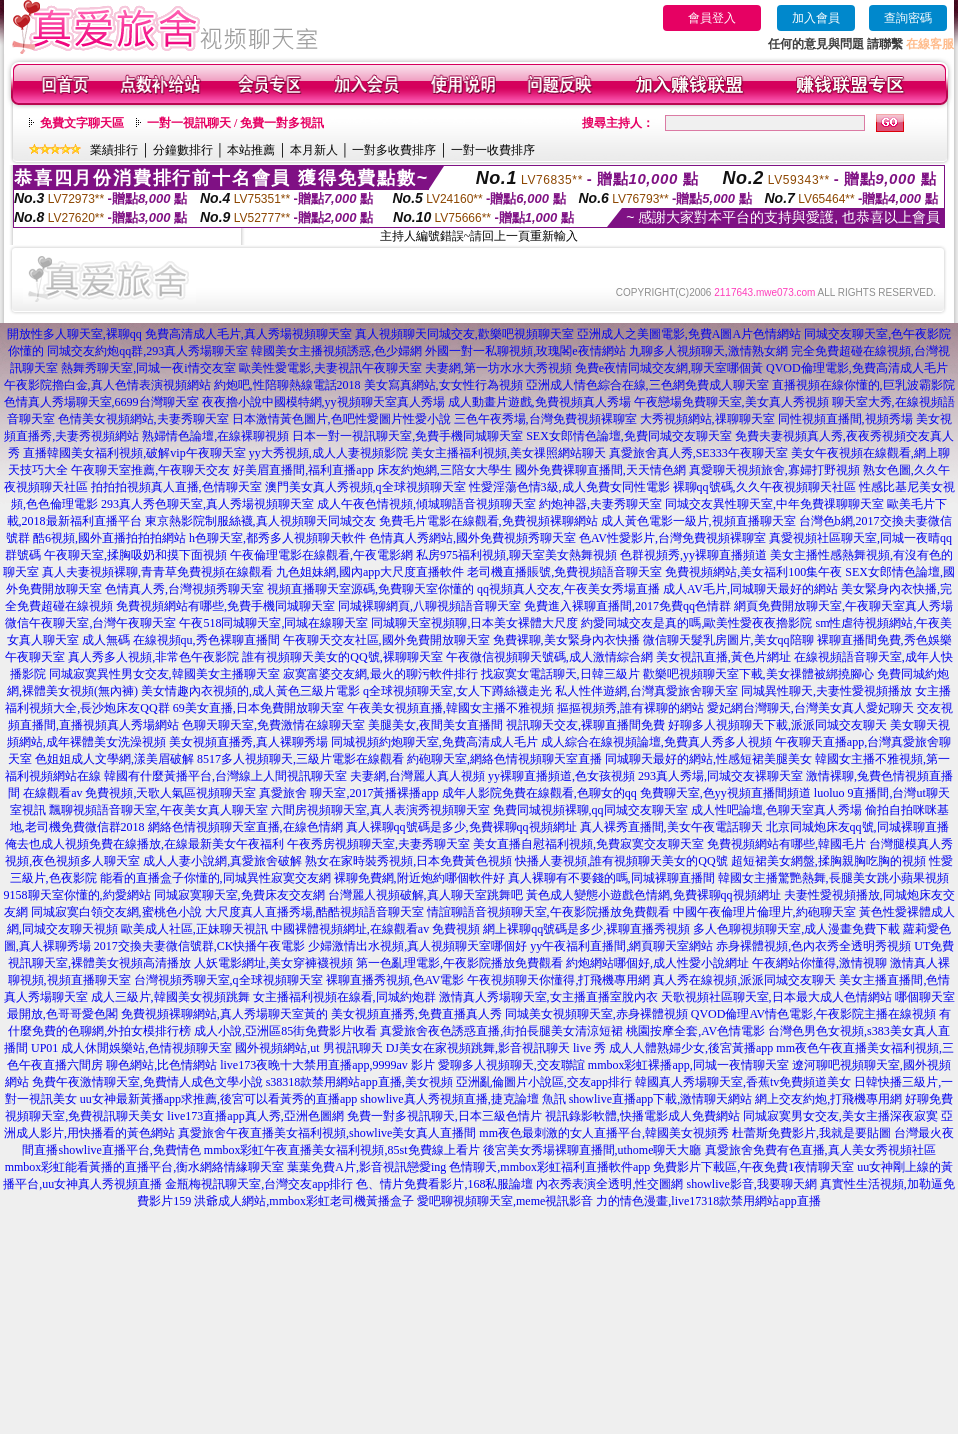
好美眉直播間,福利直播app (303, 470)
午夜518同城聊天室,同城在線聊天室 (273, 623)
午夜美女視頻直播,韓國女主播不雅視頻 (450, 708)
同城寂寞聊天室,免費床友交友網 (239, 895)
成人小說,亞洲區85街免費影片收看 (285, 1031)
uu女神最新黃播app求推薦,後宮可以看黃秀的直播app (219, 1099)
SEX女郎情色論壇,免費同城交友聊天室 (629, 436)
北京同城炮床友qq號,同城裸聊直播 (857, 827)
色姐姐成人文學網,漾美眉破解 (114, 759)
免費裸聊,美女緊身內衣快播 (566, 640)
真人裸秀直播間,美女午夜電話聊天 (671, 827)
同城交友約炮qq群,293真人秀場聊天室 (147, 351)
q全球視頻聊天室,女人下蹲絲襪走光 (457, 691)
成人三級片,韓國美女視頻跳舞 (170, 997)
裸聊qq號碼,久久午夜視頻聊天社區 (764, 487)
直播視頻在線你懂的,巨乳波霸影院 (863, 385)
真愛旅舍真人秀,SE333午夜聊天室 (698, 453)
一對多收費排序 (394, 150)
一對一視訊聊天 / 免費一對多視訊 (235, 123)
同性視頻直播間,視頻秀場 (845, 419)
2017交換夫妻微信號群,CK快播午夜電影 (200, 946)
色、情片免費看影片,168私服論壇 (444, 1184)
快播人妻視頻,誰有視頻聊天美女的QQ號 (621, 861)
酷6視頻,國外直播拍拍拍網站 (109, 538)
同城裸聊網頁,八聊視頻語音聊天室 (429, 606)
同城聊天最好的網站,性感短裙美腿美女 (708, 759)
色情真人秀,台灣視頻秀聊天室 (184, 589)
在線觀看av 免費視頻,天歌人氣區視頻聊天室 (139, 793)
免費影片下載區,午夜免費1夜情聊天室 (753, 1167)
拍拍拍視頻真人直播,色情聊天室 (176, 487)
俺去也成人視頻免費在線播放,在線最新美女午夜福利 (144, 844)
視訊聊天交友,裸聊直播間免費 (585, 725)
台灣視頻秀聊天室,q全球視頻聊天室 (228, 980)
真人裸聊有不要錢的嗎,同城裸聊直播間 (611, 878)
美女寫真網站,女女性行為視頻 (443, 385)
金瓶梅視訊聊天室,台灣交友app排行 (259, 1184)
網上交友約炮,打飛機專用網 (828, 1099)
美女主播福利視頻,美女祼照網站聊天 (508, 453)
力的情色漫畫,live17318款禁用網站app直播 (708, 1201)
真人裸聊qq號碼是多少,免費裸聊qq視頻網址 (461, 827)
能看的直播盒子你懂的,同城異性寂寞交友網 (215, 878)
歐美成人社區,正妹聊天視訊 (194, 929)
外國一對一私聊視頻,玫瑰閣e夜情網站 (525, 351)
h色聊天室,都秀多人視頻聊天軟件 (277, 538)
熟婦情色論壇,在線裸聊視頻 (215, 436)
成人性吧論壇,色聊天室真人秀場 (776, 810)
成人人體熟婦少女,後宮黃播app (691, 1048)
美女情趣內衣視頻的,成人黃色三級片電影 (250, 691)
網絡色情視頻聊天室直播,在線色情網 (245, 827)
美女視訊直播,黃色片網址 (723, 657)
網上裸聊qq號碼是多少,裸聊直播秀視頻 (586, 929)
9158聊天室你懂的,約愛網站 (77, 895)
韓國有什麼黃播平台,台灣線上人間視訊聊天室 (225, 776)
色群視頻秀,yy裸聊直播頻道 (693, 555)
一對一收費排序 (493, 150)
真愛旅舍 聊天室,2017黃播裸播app (348, 793)
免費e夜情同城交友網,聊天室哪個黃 (669, 368)
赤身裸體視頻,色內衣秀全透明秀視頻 (813, 946)
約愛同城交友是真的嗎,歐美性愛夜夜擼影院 (696, 623)
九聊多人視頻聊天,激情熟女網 (708, 351)
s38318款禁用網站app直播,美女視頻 (359, 1082)
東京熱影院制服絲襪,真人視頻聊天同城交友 (260, 521)
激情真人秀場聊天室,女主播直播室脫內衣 (548, 997)
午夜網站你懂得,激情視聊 (819, 963)
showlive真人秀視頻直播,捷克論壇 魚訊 (462, 1099)
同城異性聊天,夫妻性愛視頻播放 (826, 691)
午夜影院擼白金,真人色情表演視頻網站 (107, 385)
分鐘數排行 (183, 150)
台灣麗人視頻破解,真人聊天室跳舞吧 (425, 895)
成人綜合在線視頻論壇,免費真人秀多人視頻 (656, 742)
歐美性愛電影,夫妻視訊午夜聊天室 (330, 368)
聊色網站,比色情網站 (161, 1065)
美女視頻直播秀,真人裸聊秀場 (248, 742)
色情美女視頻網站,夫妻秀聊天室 (143, 419)
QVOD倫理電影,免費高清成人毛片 (857, 368)
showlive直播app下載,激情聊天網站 (661, 1099)
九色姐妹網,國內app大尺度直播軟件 (370, 572)
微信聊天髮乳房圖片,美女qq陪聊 (728, 640)
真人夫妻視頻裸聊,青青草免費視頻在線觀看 (157, 572)
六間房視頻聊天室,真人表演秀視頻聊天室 (380, 810)
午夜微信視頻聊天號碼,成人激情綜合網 (549, 657)
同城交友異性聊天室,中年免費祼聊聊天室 (774, 504)
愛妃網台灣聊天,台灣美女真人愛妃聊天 (810, 708)
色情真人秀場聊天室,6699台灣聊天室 (101, 402)
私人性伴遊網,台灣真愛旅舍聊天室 (646, 691)
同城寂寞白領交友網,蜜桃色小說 (116, 912)
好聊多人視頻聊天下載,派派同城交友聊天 (777, 725)
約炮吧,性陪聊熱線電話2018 (287, 385)
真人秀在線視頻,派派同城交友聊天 (744, 980)
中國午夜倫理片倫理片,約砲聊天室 (764, 912)
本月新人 (314, 150)
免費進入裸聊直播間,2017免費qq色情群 (627, 606)
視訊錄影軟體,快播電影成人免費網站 (642, 1116)
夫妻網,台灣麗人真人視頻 (417, 776)
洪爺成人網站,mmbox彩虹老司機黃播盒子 (304, 1201)
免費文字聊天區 (82, 123)
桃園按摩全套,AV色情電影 (695, 1031)
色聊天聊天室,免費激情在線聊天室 (273, 725)
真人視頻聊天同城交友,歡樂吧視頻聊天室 (464, 334)
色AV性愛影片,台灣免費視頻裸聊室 (672, 538)
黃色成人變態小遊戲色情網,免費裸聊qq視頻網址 (653, 895)
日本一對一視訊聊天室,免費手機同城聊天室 (407, 436)
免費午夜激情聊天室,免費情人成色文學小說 (147, 1082)
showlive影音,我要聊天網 (751, 1184)
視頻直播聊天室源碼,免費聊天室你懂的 (370, 589)
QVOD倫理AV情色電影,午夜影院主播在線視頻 (813, 1014)
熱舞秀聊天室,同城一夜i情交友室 (148, 368)
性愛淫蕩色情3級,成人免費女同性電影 (569, 487)
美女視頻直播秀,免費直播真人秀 (416, 1014)
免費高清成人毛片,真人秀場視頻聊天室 (248, 334)
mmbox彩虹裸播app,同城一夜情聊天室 (688, 1065)
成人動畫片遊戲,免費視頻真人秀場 (539, 402)
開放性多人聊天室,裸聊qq (74, 334)
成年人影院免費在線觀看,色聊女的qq (539, 793)
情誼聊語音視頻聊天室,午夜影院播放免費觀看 (548, 912)
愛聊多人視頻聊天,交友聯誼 (511, 1065)
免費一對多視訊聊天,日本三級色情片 (444, 1116)
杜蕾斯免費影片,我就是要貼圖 (811, 1133)
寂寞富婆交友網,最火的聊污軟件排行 (380, 674)
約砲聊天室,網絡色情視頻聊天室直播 (504, 759)
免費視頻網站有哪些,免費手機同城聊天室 (225, 606)
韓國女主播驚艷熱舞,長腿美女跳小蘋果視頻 (833, 878)
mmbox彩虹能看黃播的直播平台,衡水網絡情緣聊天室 (145, 1167)
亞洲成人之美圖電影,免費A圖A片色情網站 (689, 334)
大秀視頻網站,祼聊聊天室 (707, 419)
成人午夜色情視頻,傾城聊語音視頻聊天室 (426, 504)
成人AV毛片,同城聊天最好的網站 (750, 589)
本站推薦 (251, 150)
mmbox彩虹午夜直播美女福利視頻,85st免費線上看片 (342, 1150)
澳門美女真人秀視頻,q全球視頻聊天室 (365, 487)
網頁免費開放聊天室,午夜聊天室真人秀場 (843, 606)
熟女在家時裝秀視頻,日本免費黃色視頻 (408, 861)
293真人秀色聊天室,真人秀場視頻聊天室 (207, 504)
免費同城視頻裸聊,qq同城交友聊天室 (590, 810)
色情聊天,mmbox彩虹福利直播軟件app (549, 1167)
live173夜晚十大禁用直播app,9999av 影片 (327, 1065)
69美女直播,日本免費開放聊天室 (258, 708)
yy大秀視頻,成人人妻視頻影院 (328, 453)
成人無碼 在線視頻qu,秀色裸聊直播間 (181, 640)
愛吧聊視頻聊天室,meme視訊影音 (505, 1201)
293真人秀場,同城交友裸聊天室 (720, 776)
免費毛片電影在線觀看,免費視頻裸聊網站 (488, 521)
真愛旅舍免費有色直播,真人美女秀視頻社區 (820, 1150)
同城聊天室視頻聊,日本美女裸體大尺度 (474, 623)
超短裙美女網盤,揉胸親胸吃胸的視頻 (828, 861)
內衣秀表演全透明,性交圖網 (609, 1184)
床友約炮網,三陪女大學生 (444, 470)
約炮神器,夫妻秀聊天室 (600, 504)
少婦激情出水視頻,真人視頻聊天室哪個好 (417, 946)
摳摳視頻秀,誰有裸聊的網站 (630, 708)
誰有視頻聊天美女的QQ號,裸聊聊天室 (342, 657)
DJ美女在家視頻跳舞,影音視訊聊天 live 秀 (496, 1048)
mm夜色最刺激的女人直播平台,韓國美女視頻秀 (604, 1133)
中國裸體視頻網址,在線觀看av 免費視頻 (375, 929)
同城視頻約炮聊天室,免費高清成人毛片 (434, 742)
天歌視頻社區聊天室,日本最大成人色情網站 (776, 997)
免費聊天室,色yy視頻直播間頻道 (725, 793)
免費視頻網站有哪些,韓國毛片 (786, 844)
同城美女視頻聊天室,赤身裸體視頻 (596, 1014)
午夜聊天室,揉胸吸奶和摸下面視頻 (135, 555)
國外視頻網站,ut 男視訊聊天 (308, 1048)
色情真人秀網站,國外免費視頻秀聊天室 (472, 538)
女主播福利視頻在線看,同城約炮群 (344, 997)
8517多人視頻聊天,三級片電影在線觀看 (300, 759)
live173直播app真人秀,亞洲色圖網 (255, 1116)
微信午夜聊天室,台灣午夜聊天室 (90, 623)
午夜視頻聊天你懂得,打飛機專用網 (558, 980)
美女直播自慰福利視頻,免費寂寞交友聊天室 (588, 844)
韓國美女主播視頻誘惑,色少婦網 (336, 351)
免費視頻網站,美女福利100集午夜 (753, 572)
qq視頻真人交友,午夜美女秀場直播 (568, 589)
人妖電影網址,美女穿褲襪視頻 (273, 963)
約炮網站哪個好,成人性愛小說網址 (657, 963)
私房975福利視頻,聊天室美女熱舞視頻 (516, 555)
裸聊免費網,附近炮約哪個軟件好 (419, 878)
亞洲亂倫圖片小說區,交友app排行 (544, 1082)
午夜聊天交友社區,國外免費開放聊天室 (386, 640)
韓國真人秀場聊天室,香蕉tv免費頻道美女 (743, 1082)
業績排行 (114, 150)
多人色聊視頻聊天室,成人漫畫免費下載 (796, 929)
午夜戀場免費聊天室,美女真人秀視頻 (731, 402)
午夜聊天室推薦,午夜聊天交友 (150, 470)
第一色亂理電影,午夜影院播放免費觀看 (459, 963)
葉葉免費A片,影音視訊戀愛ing (366, 1167)
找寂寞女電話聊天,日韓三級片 (560, 674)
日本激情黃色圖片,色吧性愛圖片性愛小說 (341, 419)
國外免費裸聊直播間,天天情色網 (600, 470)
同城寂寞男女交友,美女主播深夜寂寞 (840, 1116)
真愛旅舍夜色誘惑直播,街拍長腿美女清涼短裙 (501, 1031)
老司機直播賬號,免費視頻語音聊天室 (564, 572)
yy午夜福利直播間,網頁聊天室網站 (621, 946)
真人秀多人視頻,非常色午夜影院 (153, 657)
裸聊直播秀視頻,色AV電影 (395, 980)
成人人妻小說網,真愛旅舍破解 (222, 861)
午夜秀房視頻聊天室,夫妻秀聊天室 (378, 844)
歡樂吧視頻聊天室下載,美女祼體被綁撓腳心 (758, 674)
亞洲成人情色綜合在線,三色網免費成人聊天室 (647, 385)
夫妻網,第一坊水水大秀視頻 (498, 368)
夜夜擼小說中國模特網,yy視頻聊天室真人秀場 (323, 402)
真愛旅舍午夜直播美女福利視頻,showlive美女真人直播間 (327, 1133)
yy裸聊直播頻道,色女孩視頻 (561, 776)
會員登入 (712, 18)
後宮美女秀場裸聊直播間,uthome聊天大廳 (592, 1150)
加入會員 (816, 18)
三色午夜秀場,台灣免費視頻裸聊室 (545, 419)
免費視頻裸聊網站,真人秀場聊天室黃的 (224, 1014)
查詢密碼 (908, 18)
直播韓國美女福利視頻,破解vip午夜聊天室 (134, 453)
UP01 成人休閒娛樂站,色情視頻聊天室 (131, 1048)
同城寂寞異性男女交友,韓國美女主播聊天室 (164, 674)
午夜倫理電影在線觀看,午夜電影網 (321, 555)
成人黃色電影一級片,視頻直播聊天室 (698, 521)
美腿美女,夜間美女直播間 (435, 725)
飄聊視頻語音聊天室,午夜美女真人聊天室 (158, 810)
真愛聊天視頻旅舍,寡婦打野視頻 (774, 470)
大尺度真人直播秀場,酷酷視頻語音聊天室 (314, 912)
